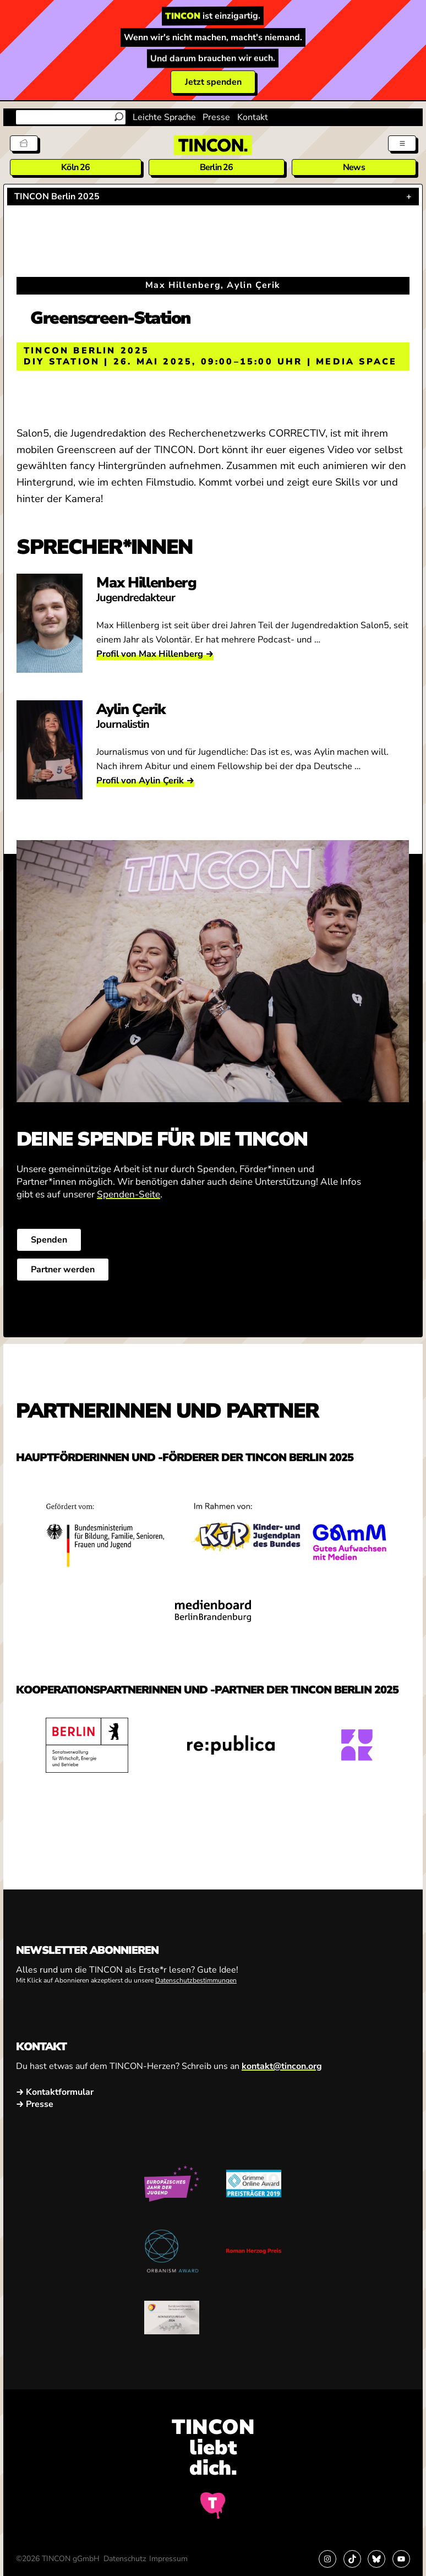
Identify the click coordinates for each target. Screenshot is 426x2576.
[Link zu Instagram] (327, 2559)
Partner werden (63, 1270)
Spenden (49, 1240)
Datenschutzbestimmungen (196, 1980)
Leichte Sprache (164, 117)
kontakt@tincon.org (282, 2066)
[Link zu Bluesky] (376, 2559)
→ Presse (34, 2104)
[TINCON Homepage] (213, 145)
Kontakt (252, 117)
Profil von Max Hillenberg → (155, 653)
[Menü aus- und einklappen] (402, 143)
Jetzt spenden (213, 82)
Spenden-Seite (128, 1194)
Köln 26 (75, 167)
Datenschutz (124, 2558)
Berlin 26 (216, 167)
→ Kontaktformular (55, 2092)
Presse (216, 117)
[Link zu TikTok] (352, 2559)
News (354, 167)
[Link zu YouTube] (401, 2559)
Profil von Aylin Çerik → (145, 780)
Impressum (168, 2558)
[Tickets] (24, 143)
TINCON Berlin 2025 (57, 196)
